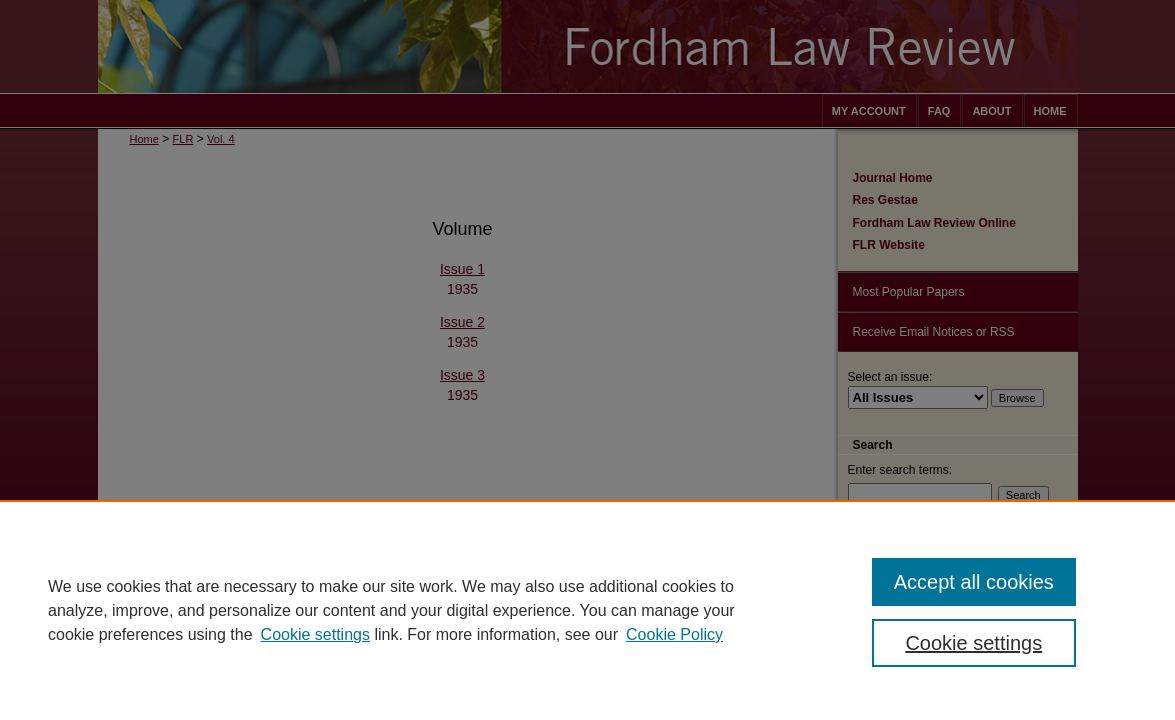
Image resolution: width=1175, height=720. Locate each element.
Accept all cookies (974, 582)
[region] (587, 610)
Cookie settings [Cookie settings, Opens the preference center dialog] (973, 643)
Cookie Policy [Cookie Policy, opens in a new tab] (674, 634)
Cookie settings (315, 634)
